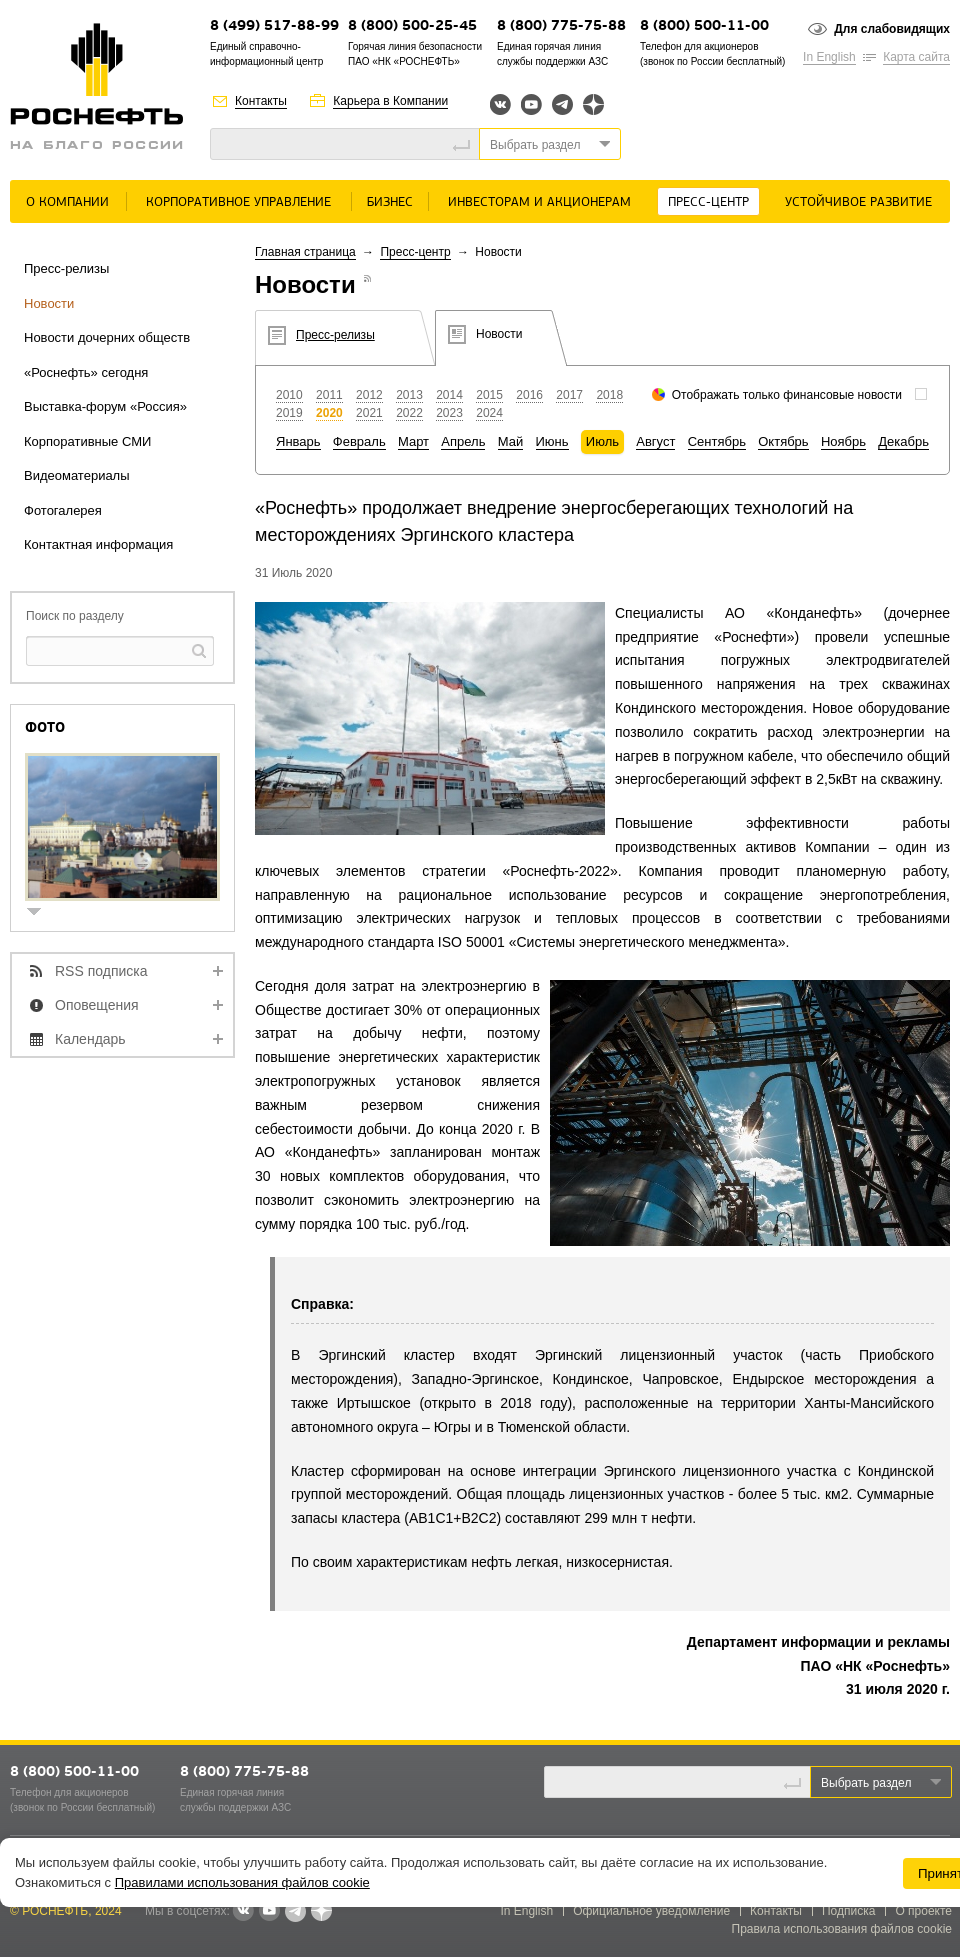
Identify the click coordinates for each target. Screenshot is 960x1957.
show (42, 913)
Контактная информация (98, 544)
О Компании (67, 202)
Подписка (848, 1911)
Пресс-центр (708, 202)
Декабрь (903, 441)
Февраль (359, 441)
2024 (489, 413)
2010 (289, 395)
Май (510, 441)
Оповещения (97, 1005)
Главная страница (305, 252)
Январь (298, 441)
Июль (602, 441)
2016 (529, 395)
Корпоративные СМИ (87, 441)
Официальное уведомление (651, 1911)
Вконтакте (500, 104)
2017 (569, 395)
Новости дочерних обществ (107, 337)
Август (655, 441)
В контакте (243, 1912)
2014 (449, 395)
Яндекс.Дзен (593, 104)
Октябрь (783, 441)
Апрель (463, 441)
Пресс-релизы (66, 268)
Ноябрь (843, 441)
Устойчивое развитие (858, 202)
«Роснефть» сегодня (86, 372)
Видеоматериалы (77, 475)
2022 (409, 413)
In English (829, 57)
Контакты (261, 101)
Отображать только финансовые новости (787, 395)
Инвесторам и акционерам (539, 202)
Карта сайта (916, 57)
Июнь (552, 441)
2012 (369, 395)
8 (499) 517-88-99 (274, 26)
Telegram (562, 104)
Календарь (90, 1039)
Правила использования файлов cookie (842, 1929)
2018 (609, 395)
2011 (329, 395)
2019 (289, 413)
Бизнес (390, 202)
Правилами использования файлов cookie (242, 1882)
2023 (449, 413)
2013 (409, 395)
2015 (489, 395)
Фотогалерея (63, 510)
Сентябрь (717, 441)
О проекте (923, 1911)
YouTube (531, 104)
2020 (329, 413)
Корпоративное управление (238, 202)
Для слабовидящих (892, 29)
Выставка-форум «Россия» (105, 406)
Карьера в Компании (390, 101)
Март (413, 441)
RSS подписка (101, 971)
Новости (49, 303)
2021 (369, 413)
